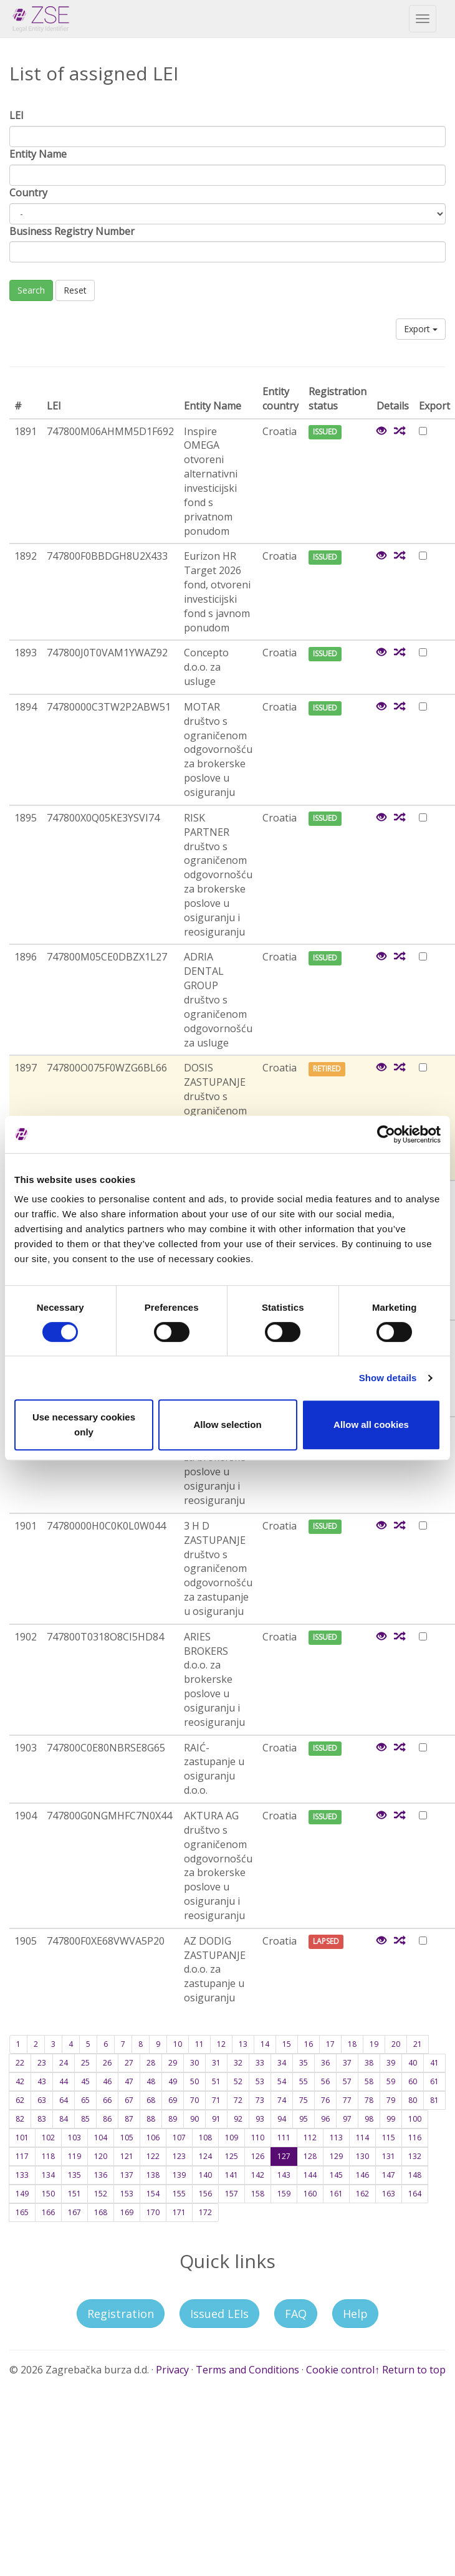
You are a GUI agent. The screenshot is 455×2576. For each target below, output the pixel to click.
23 (41, 2062)
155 (179, 2193)
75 (303, 2100)
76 (325, 2100)
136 (100, 2175)
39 (390, 2062)
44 (63, 2081)
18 (352, 2044)
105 (126, 2137)
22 (20, 2062)
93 (260, 2119)
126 (257, 2156)
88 (150, 2119)
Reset (75, 290)
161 (336, 2193)
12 (221, 2044)
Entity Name (38, 154)
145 (336, 2175)
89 (172, 2119)
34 (281, 2062)
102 (48, 2137)
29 (172, 2062)
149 (22, 2193)
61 (434, 2081)
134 (48, 2175)
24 (63, 2062)
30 (194, 2062)
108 (205, 2137)
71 (216, 2100)
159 (283, 2193)
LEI (16, 115)
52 (238, 2081)
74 (281, 2100)
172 (205, 2212)
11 (199, 2044)
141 (231, 2175)
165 (22, 2212)
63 (41, 2100)
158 (257, 2193)
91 (216, 2119)
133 (22, 2175)
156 (205, 2193)
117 (22, 2156)
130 (362, 2156)
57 (347, 2081)
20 (395, 2044)
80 (412, 2100)
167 (74, 2212)
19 (374, 2044)
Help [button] (355, 2313)
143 (283, 2175)
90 (194, 2119)
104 (100, 2137)
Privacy (172, 2370)
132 (414, 2156)
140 (205, 2175)
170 (153, 2212)
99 (390, 2119)
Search (31, 290)
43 (41, 2081)
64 (63, 2100)
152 (100, 2193)
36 (325, 2062)
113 (336, 2137)
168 (100, 2212)
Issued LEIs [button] (219, 2313)
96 (325, 2119)
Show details (388, 1377)
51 (216, 2081)
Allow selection (227, 1424)
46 (107, 2081)
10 (177, 2044)
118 (48, 2156)
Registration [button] (120, 2313)
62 (20, 2100)
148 (414, 2175)
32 (238, 2062)
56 (325, 2081)
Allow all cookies (371, 1424)
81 (434, 2100)
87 (129, 2119)
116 (414, 2137)
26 (107, 2062)
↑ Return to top (410, 2370)
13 (243, 2044)
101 (22, 2137)
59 (390, 2081)
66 (107, 2100)
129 (336, 2156)
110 (257, 2137)
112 (310, 2137)
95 (303, 2119)
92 (238, 2119)
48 (150, 2081)
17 (330, 2044)
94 (281, 2119)
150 (48, 2193)
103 (74, 2137)
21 (417, 2044)
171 (179, 2212)
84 (63, 2119)
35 (303, 2062)
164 (414, 2193)
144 (310, 2175)
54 (281, 2081)
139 (179, 2175)
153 (126, 2193)
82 (20, 2119)
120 (100, 2156)
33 (260, 2062)
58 (369, 2081)
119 (74, 2156)
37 (347, 2062)
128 (310, 2156)
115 (388, 2137)
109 (231, 2137)
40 (412, 2062)
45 (85, 2081)
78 (369, 2100)
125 (231, 2156)
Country (28, 192)
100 (414, 2119)
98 (369, 2119)
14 (265, 2044)
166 (48, 2212)
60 (412, 2081)
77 (347, 2100)
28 (150, 2062)
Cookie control (340, 2370)
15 (286, 2044)
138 (153, 2175)
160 (310, 2193)
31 (216, 2062)
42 (20, 2081)
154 (153, 2193)
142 (257, 2175)
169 (126, 2212)
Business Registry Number (72, 231)
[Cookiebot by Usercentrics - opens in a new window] (386, 1134)
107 (179, 2137)
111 (283, 2137)
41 (434, 2062)
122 (153, 2156)
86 (107, 2119)
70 (194, 2100)
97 (347, 2119)
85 (85, 2119)
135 (74, 2175)
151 (74, 2193)
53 (260, 2081)
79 (390, 2100)
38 (369, 2062)
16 (308, 2044)
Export (421, 329)
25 (85, 2062)
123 (179, 2156)
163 (388, 2193)
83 (41, 2119)
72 (238, 2100)
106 (153, 2137)
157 (231, 2193)
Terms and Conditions (247, 2370)
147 (388, 2175)
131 (388, 2156)
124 (205, 2156)
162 (362, 2193)
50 (194, 2081)
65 (85, 2100)
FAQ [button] (296, 2313)
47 (129, 2081)
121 (126, 2156)
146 (362, 2175)
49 (172, 2081)
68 (150, 2100)
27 (129, 2062)
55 (303, 2081)
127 (283, 2156)
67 (129, 2100)
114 (362, 2137)
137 (126, 2175)
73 (260, 2100)
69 (172, 2100)
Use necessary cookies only (83, 1424)
